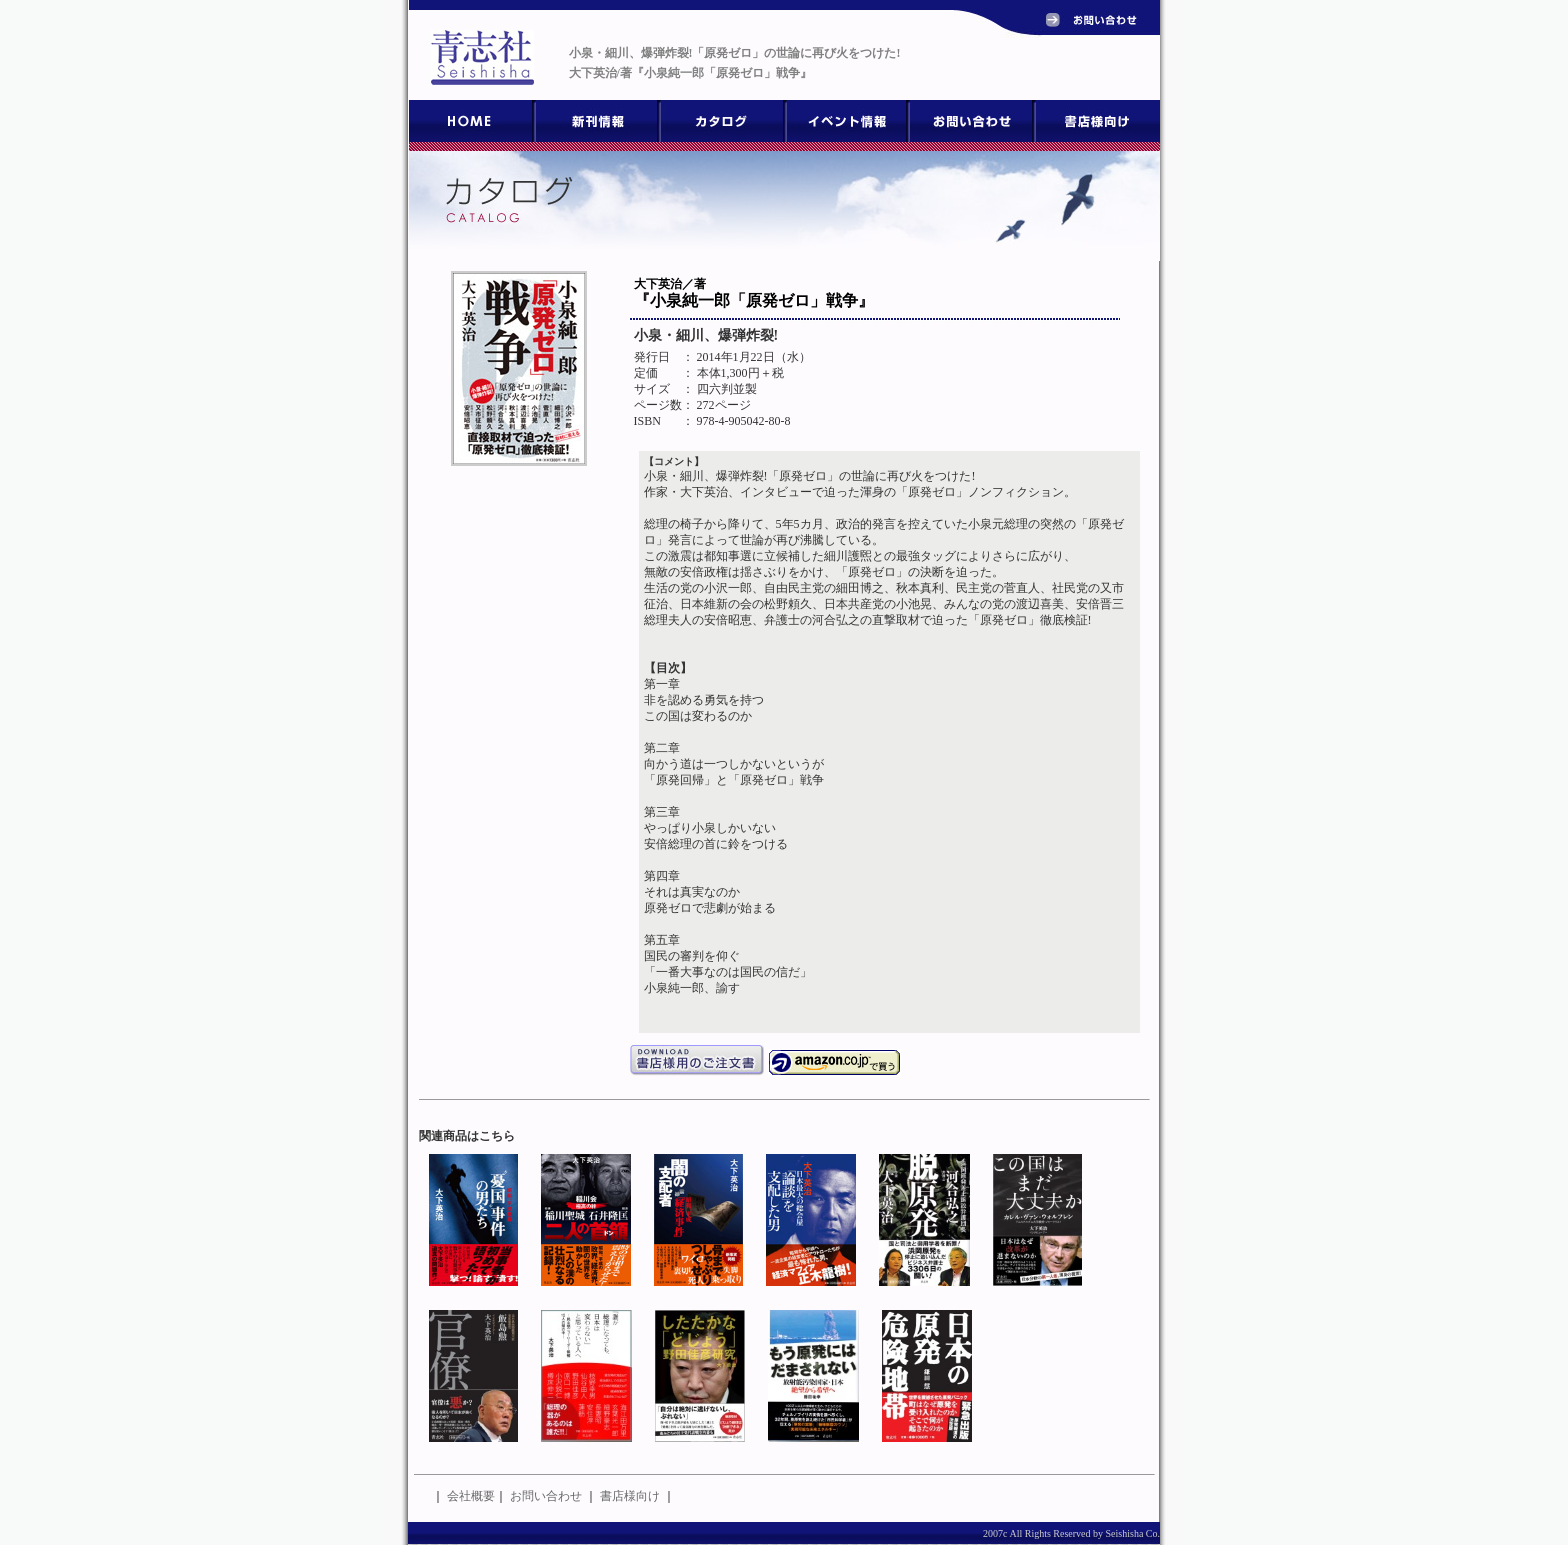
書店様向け (630, 1496)
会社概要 (471, 1496)
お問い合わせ (546, 1496)
